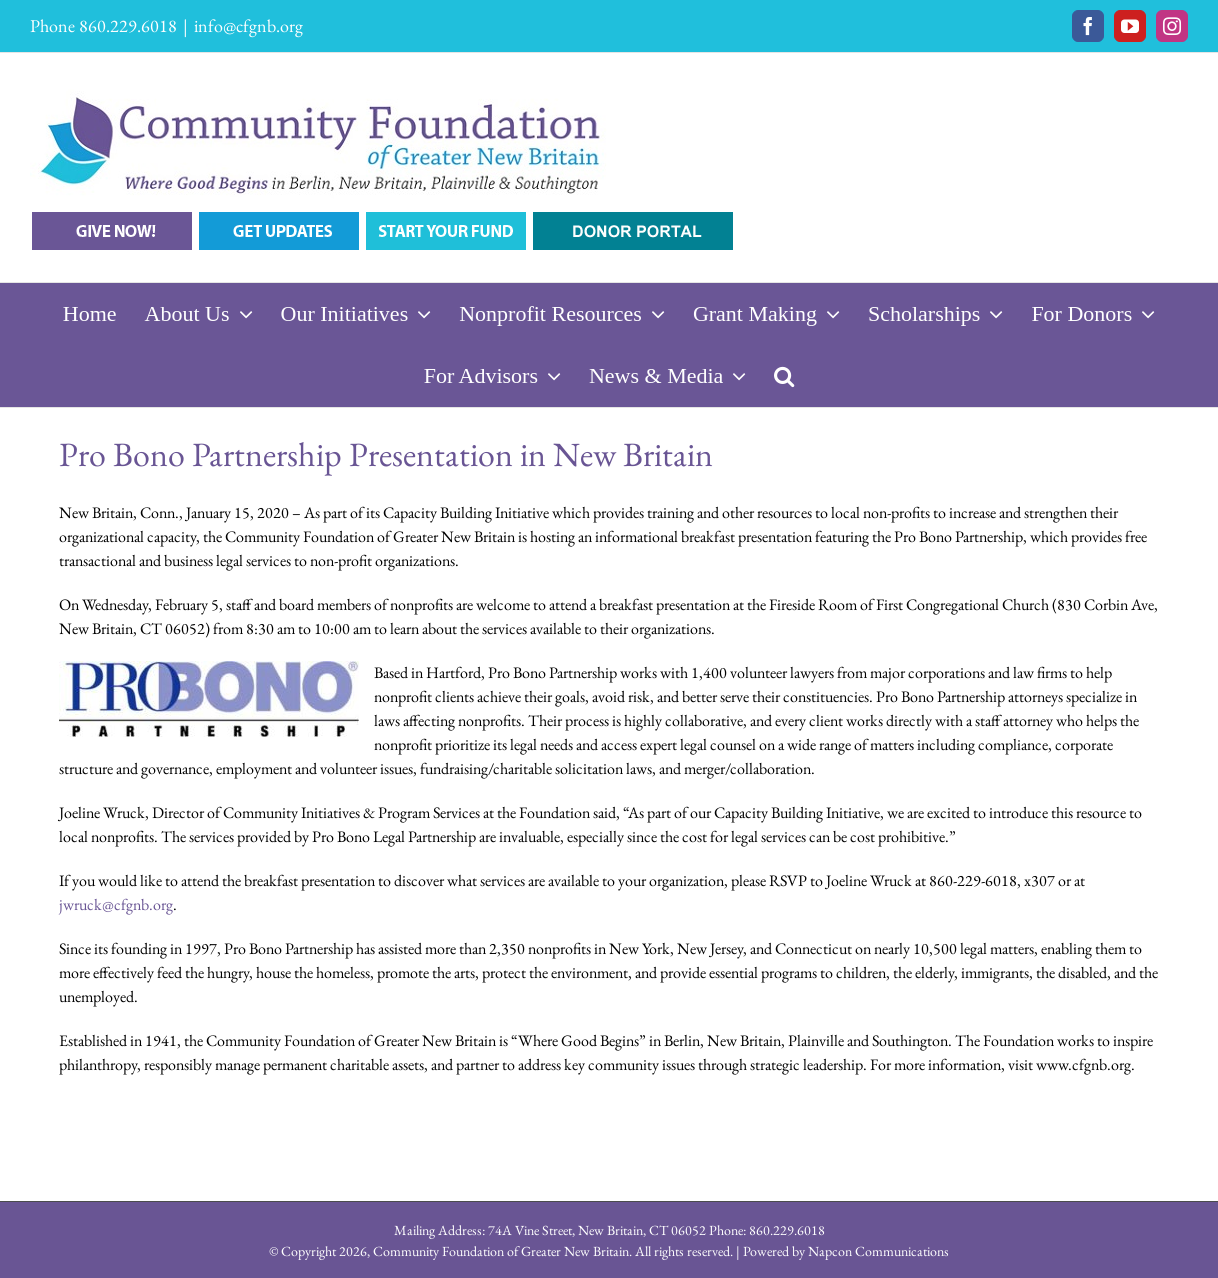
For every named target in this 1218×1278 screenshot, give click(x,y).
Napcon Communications (878, 1251)
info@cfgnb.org (248, 25)
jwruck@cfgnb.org (116, 904)
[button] (784, 376)
